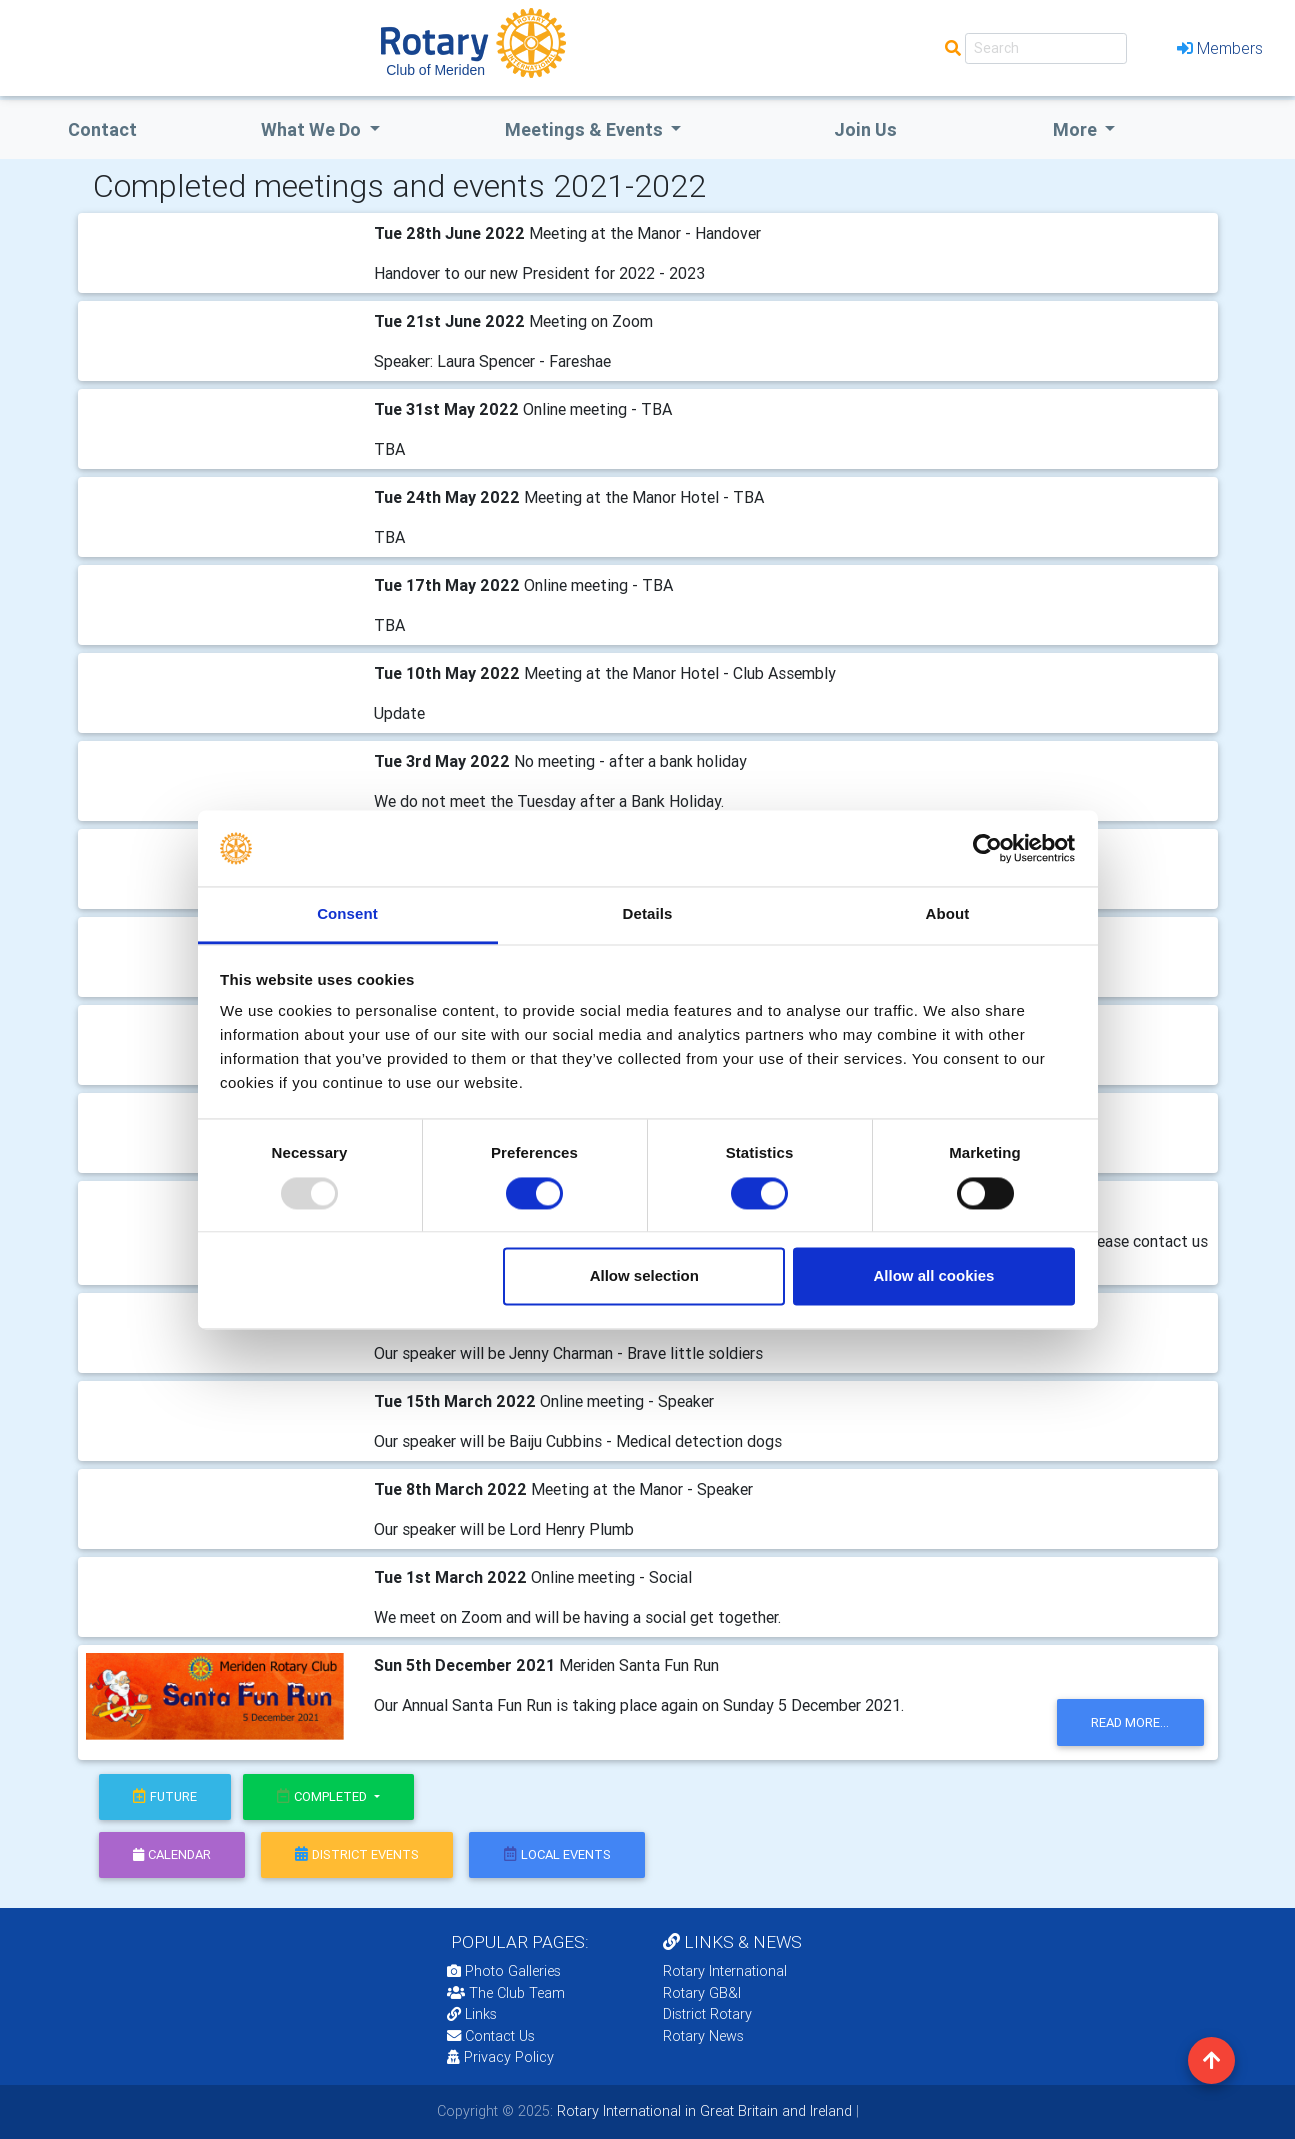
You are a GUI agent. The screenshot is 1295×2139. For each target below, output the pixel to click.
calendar (172, 1854)
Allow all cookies (933, 1276)
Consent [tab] (347, 914)
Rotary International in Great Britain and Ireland (702, 2111)
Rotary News (703, 2036)
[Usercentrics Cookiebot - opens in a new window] (987, 848)
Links (472, 2014)
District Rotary (707, 2014)
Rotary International (725, 1971)
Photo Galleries (504, 1971)
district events (357, 1854)
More (1077, 129)
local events (557, 1854)
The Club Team (506, 1993)
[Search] (1046, 48)
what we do (313, 129)
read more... (1130, 1722)
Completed (323, 1796)
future (165, 1796)
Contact (102, 129)
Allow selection (644, 1276)
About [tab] (948, 914)
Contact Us (491, 2036)
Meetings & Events (586, 129)
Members (1220, 48)
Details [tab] (648, 914)
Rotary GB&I (702, 1993)
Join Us (865, 129)
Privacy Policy (500, 2057)
